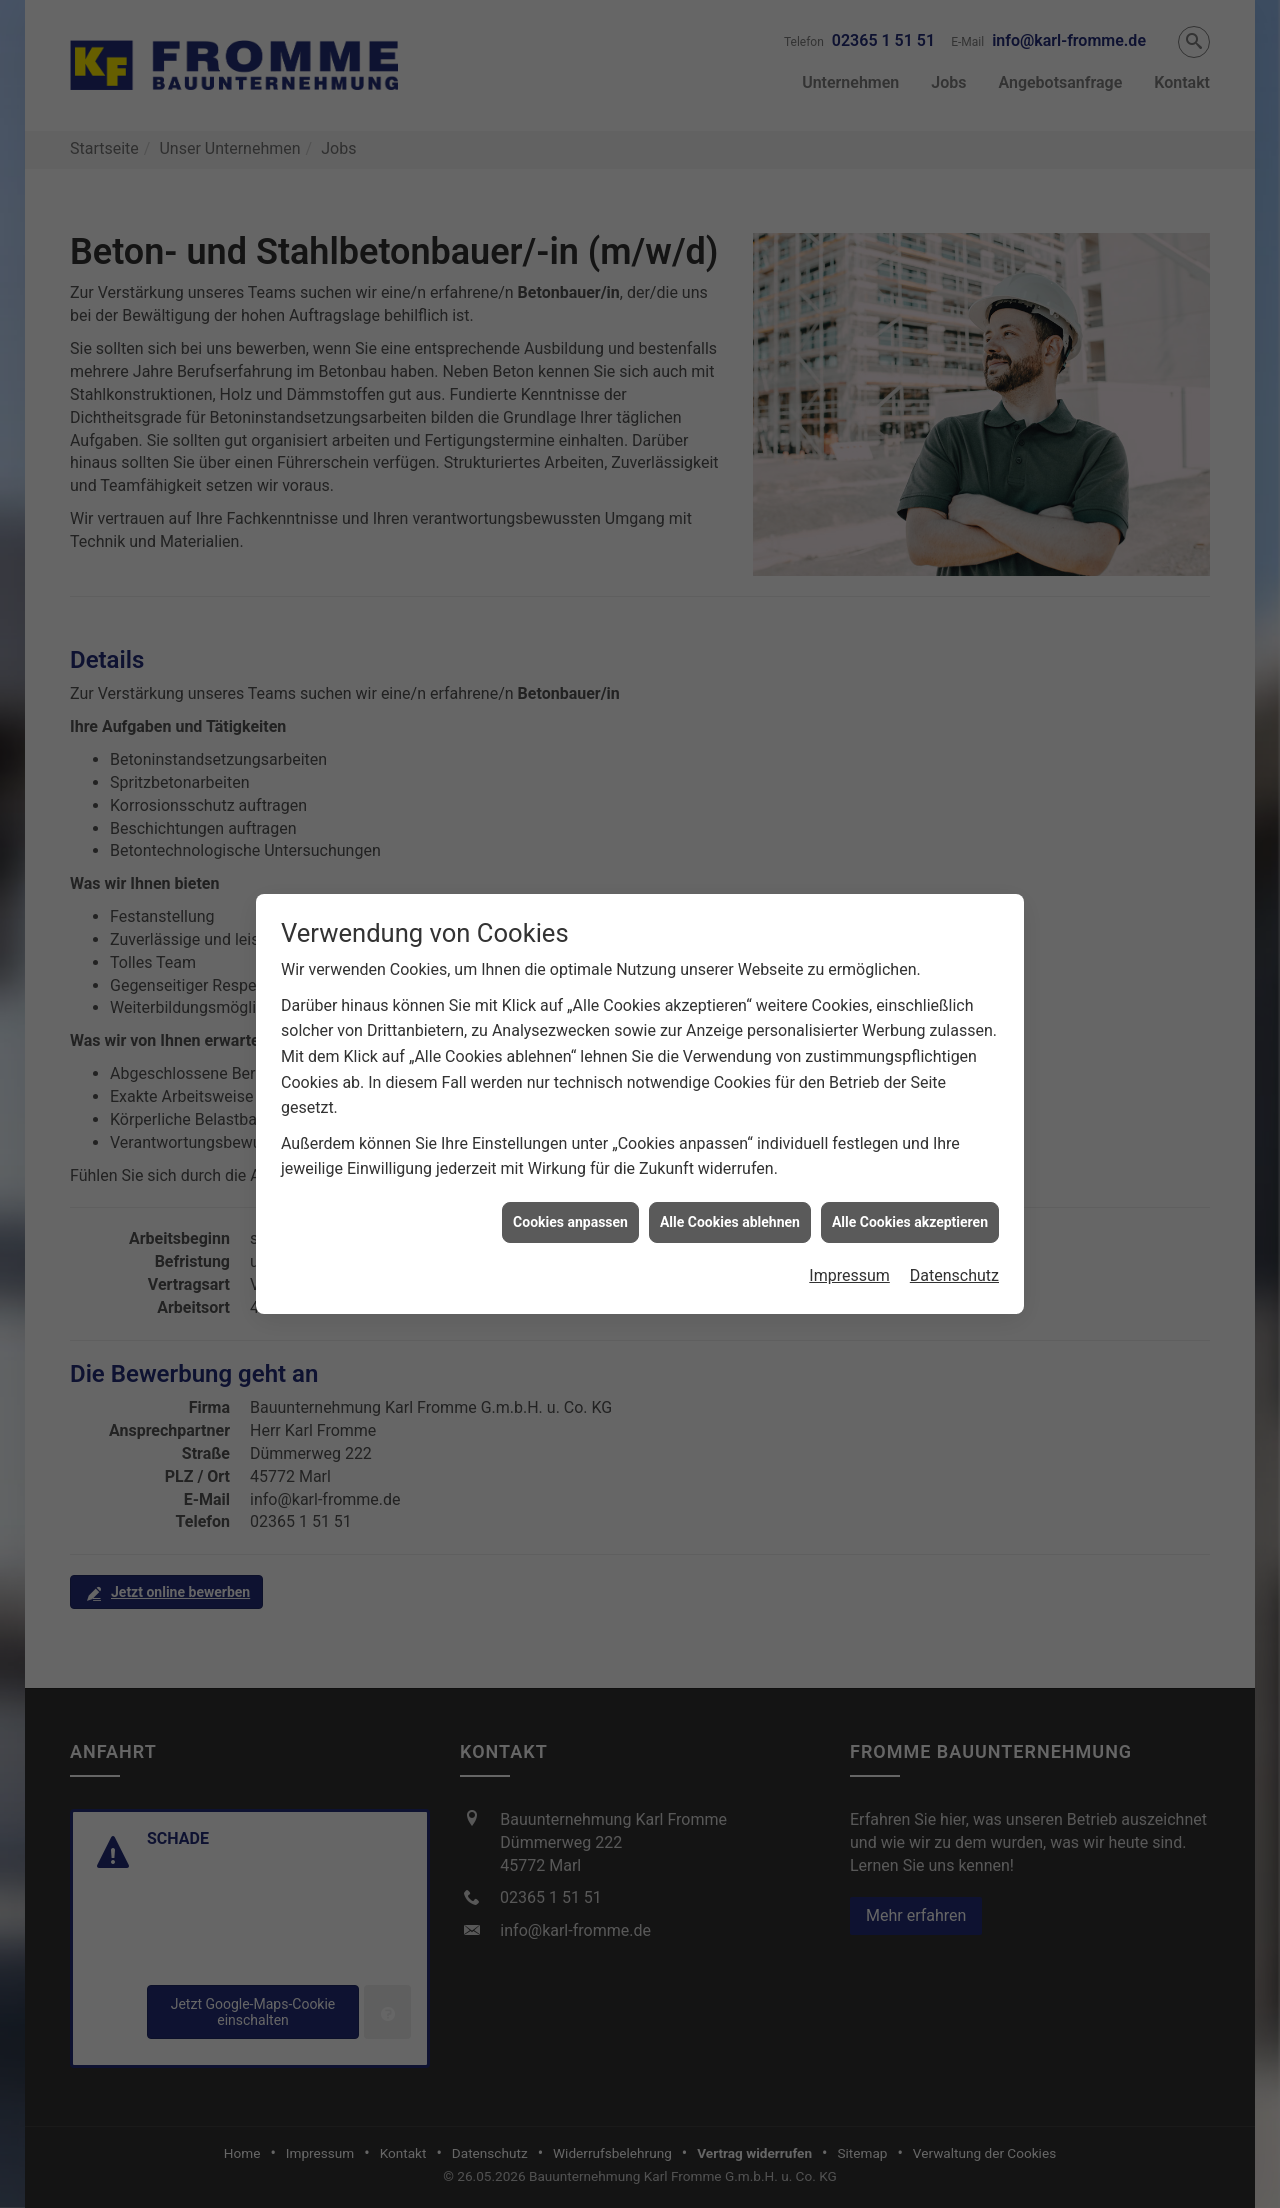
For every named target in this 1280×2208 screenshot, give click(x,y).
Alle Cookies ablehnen (730, 1193)
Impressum (849, 1246)
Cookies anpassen (570, 1193)
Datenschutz (954, 1246)
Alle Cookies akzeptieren (910, 1193)
